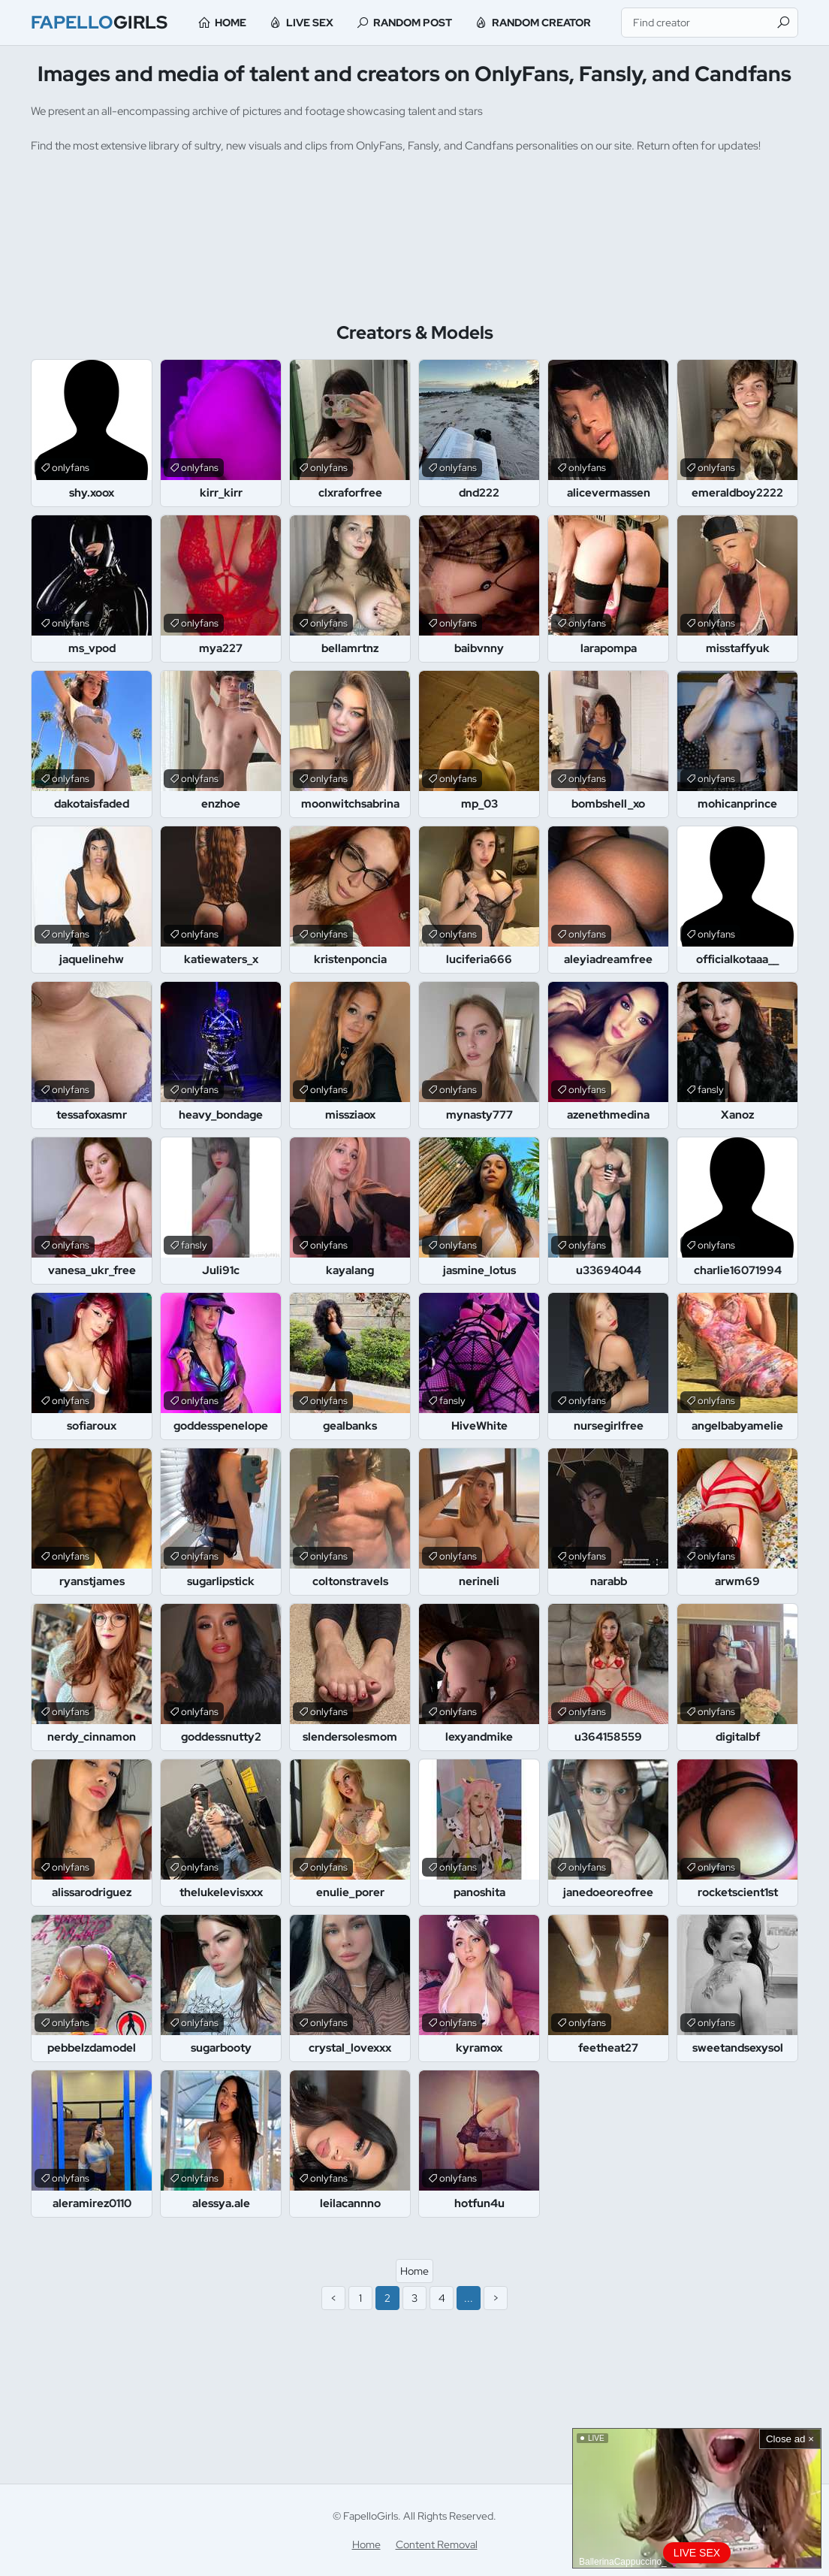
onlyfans (70, 467)
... (468, 2298)
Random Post (412, 22)
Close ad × (790, 2439)
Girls (99, 22)
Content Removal (437, 2544)
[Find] (783, 22)
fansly (711, 1089)
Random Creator (541, 22)
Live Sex (309, 22)
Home (230, 22)
